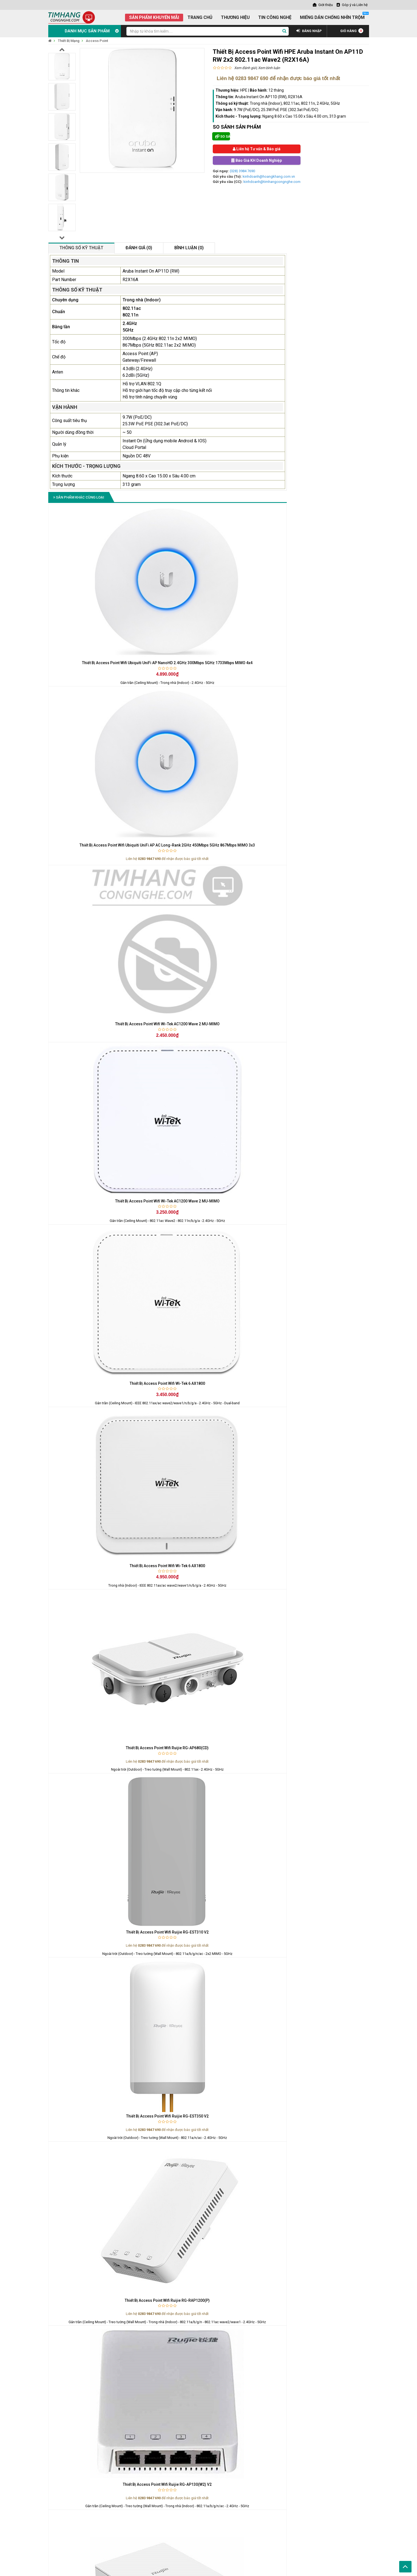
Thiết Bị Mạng (69, 41)
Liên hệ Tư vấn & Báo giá (256, 149)
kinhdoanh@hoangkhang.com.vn (269, 176)
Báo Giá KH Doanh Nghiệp (256, 160)
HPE (243, 90)
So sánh (222, 136)
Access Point (97, 41)
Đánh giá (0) (139, 247)
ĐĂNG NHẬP (309, 31)
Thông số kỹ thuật (81, 247)
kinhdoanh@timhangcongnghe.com (271, 182)
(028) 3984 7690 (242, 171)
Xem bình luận (269, 68)
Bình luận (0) (189, 247)
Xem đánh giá (245, 68)
